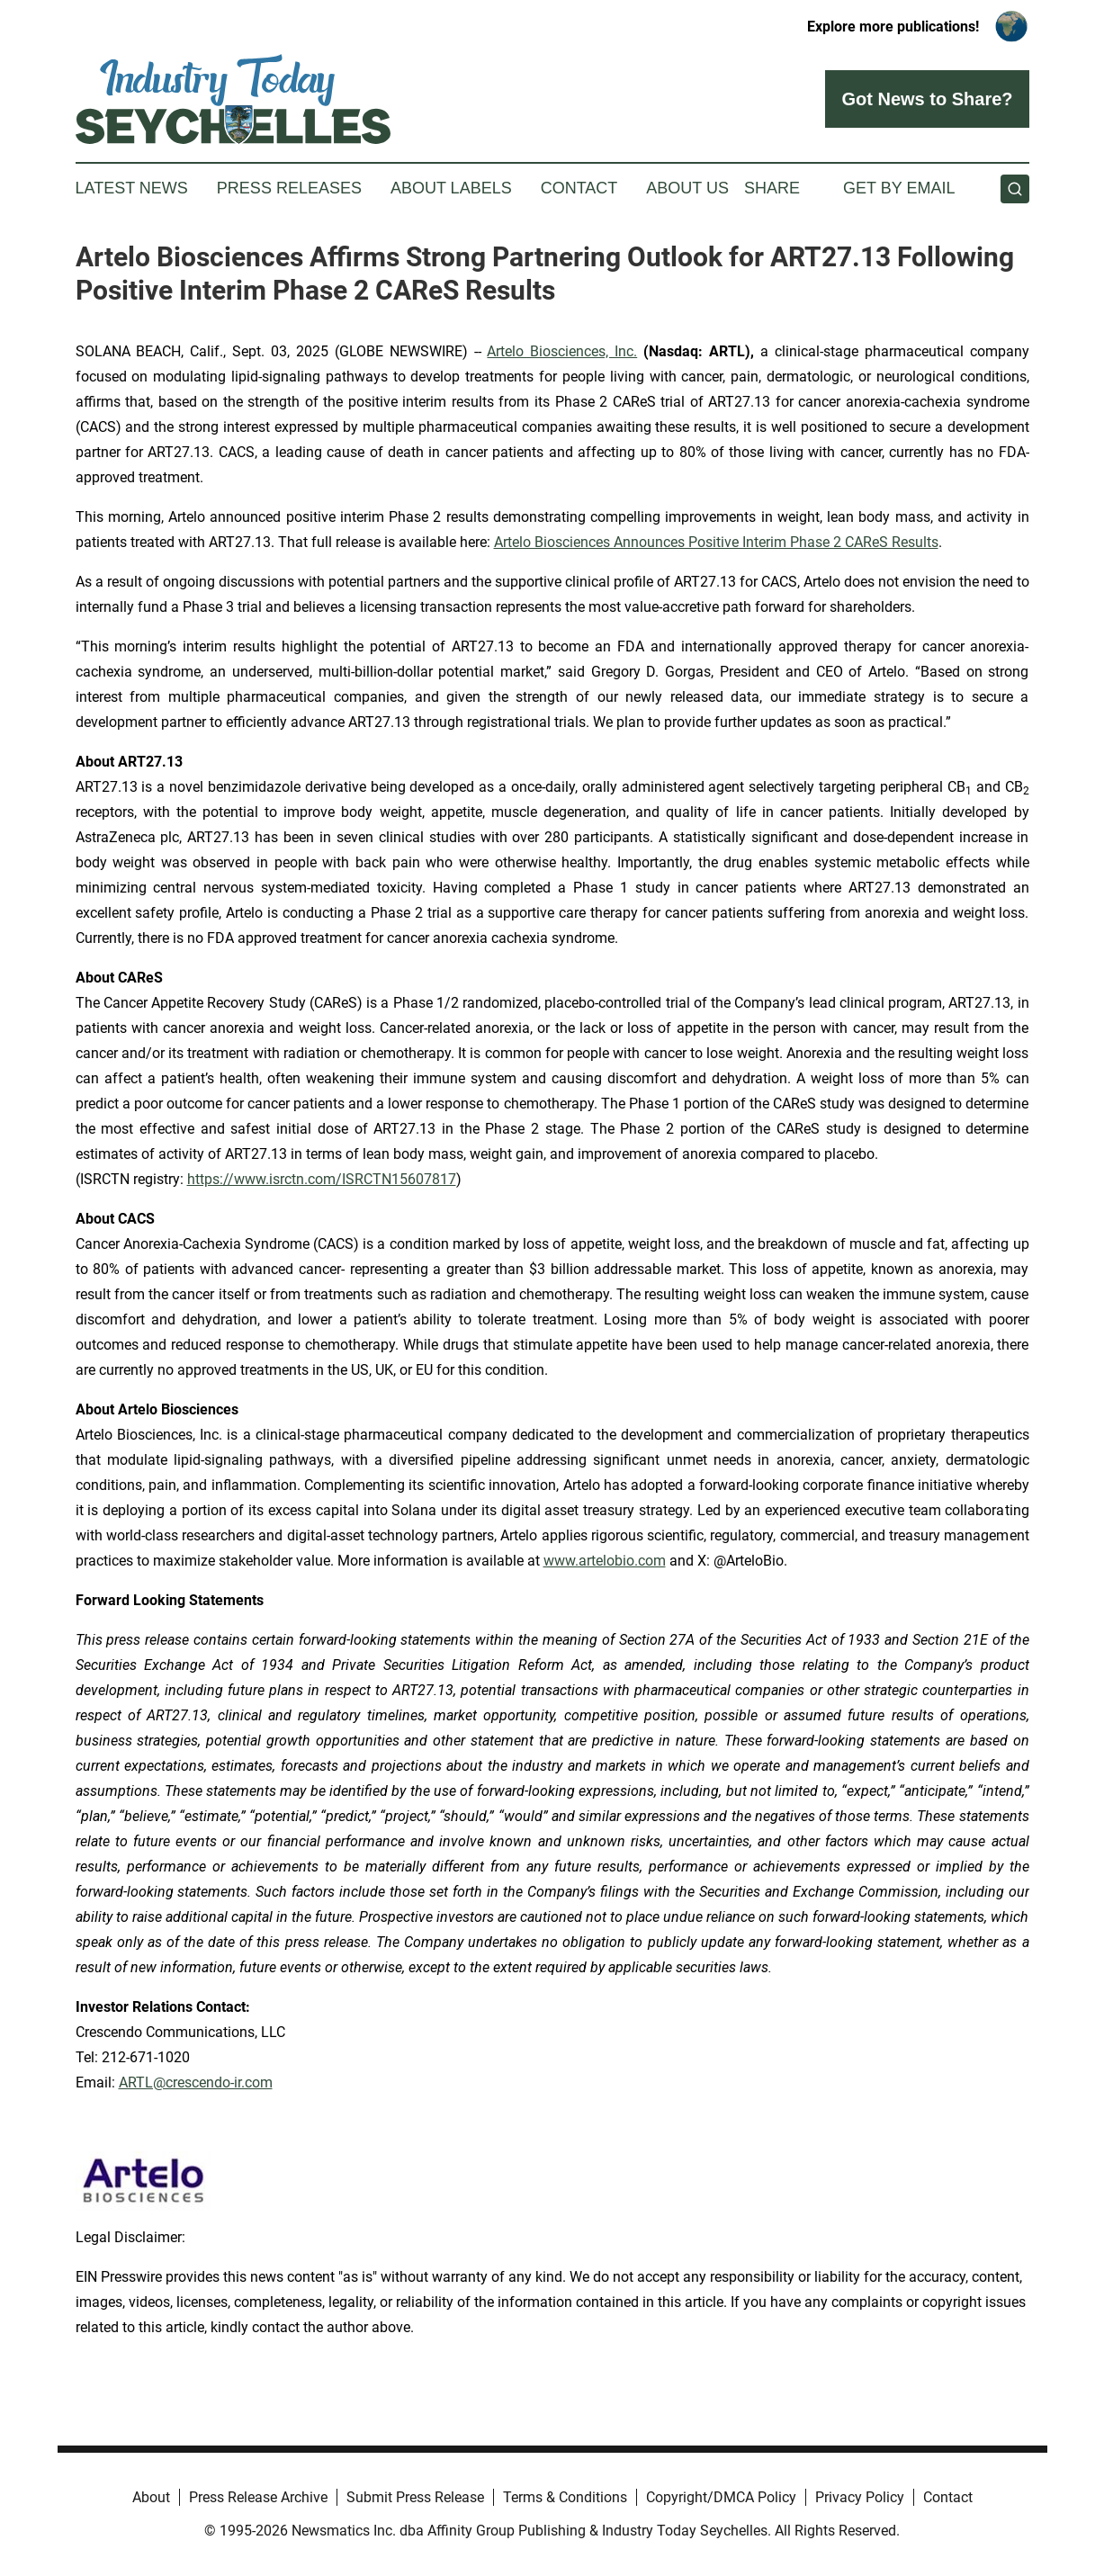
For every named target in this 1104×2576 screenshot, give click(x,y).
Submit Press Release (415, 2497)
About (151, 2497)
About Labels (451, 188)
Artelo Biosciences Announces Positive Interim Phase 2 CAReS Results (716, 542)
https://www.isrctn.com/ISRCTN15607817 (321, 1179)
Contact (579, 188)
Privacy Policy (859, 2497)
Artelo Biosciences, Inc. (562, 351)
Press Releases (289, 188)
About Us (687, 188)
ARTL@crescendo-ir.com (196, 2082)
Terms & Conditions (565, 2497)
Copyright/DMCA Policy (721, 2497)
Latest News (132, 188)
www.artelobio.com (604, 1560)
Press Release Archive (258, 2497)
